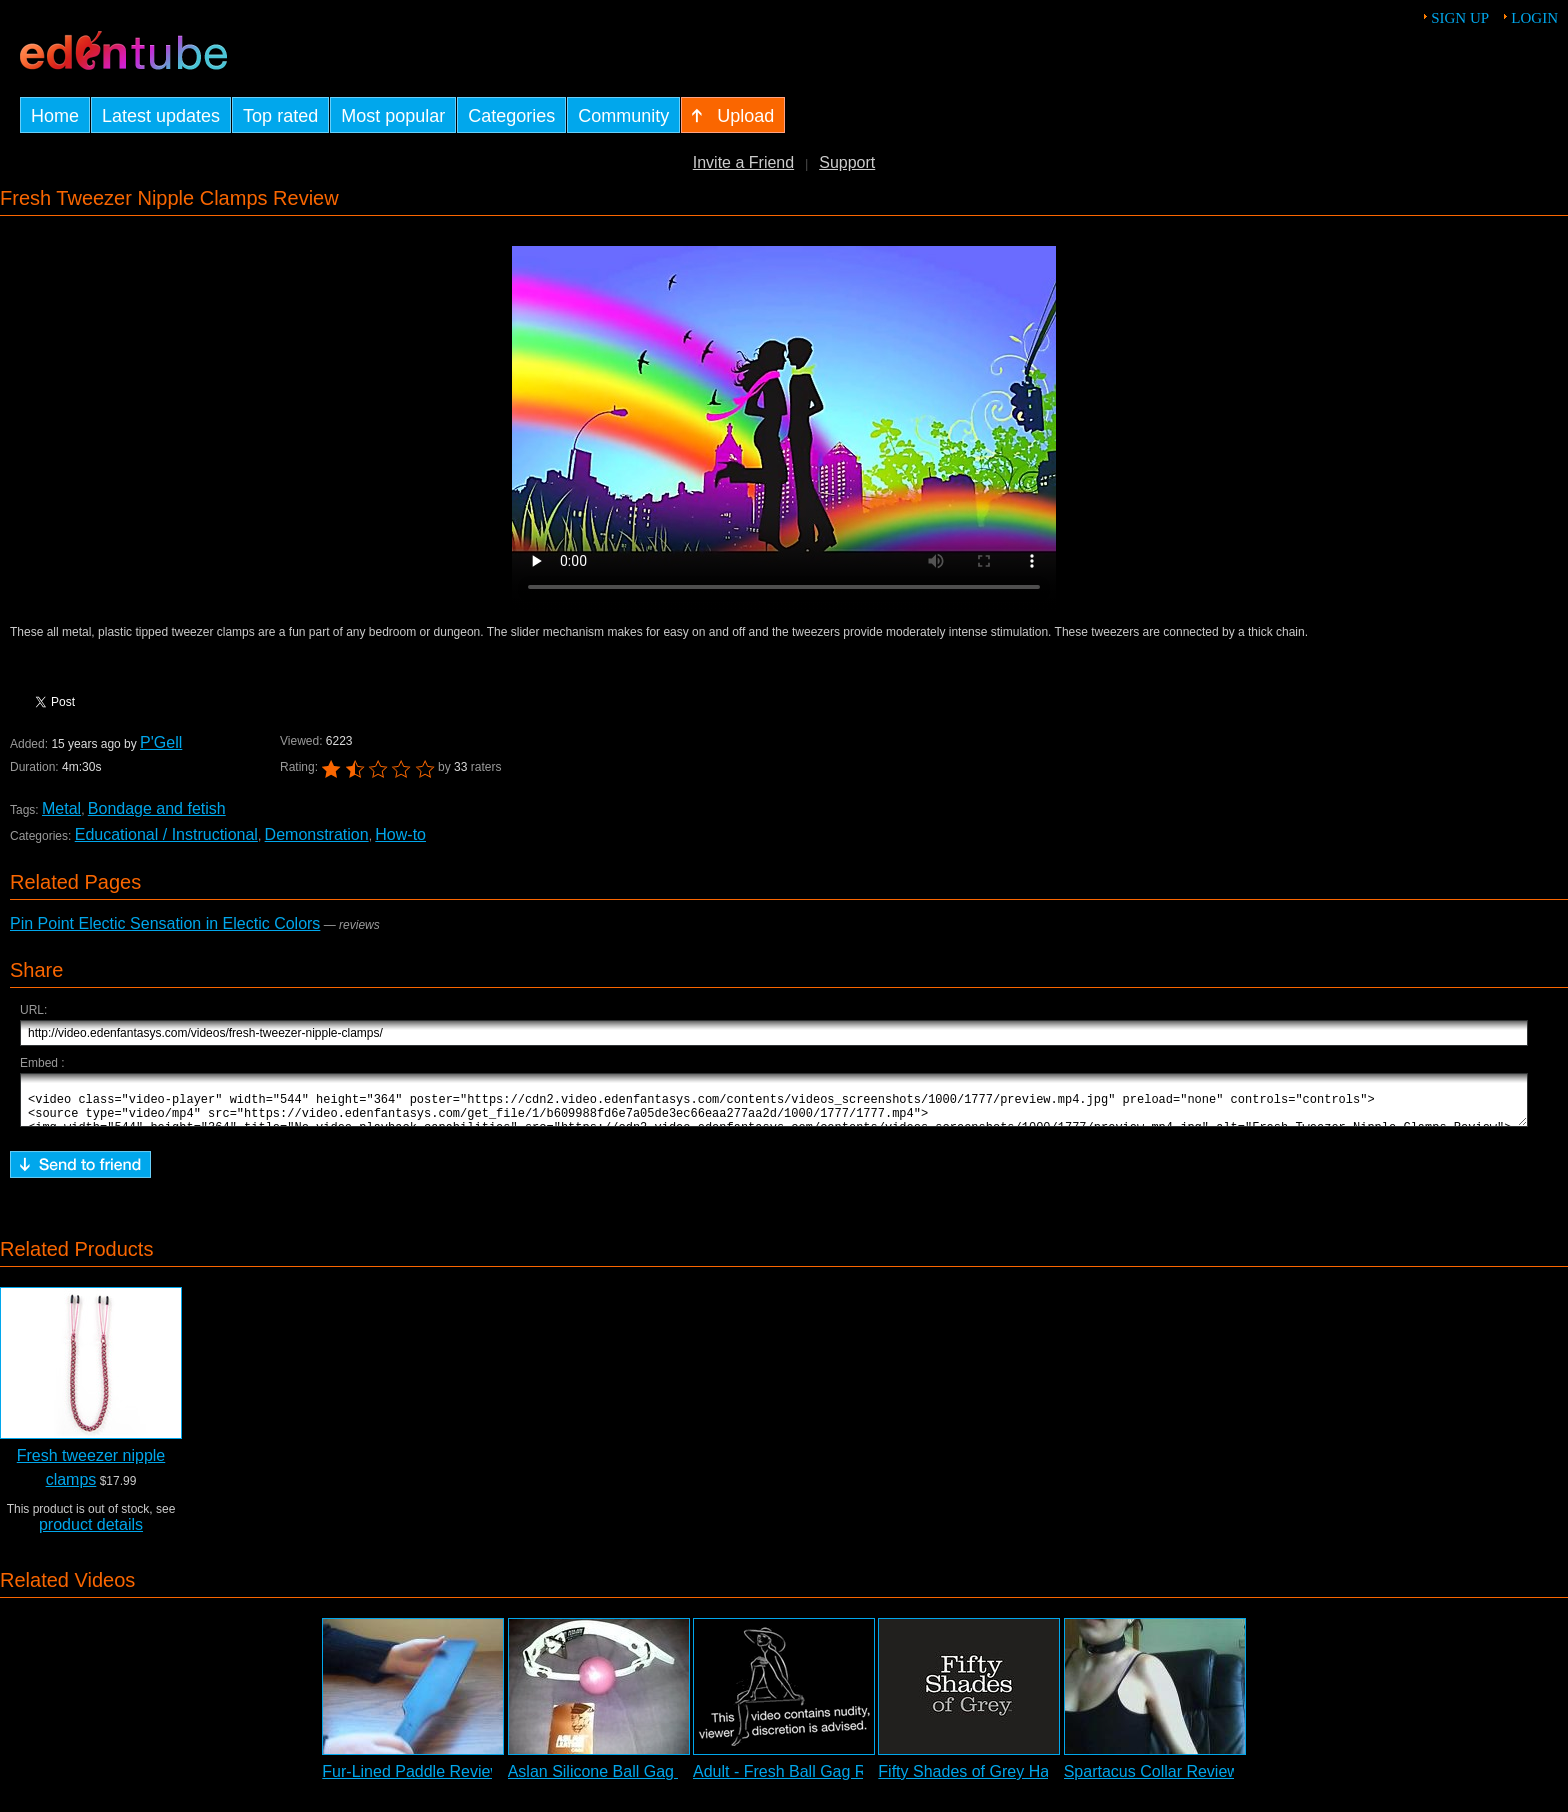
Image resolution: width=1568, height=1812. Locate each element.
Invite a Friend (743, 162)
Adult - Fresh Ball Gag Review (800, 1780)
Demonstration (317, 834)
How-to (400, 834)
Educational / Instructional (166, 834)
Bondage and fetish (157, 808)
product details (91, 1533)
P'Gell (161, 742)
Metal (61, 808)
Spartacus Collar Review (1151, 1780)
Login (1534, 18)
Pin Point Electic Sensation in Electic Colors (165, 923)
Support (847, 162)
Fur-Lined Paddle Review (412, 1780)
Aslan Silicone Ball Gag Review (619, 1780)
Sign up (1460, 18)
